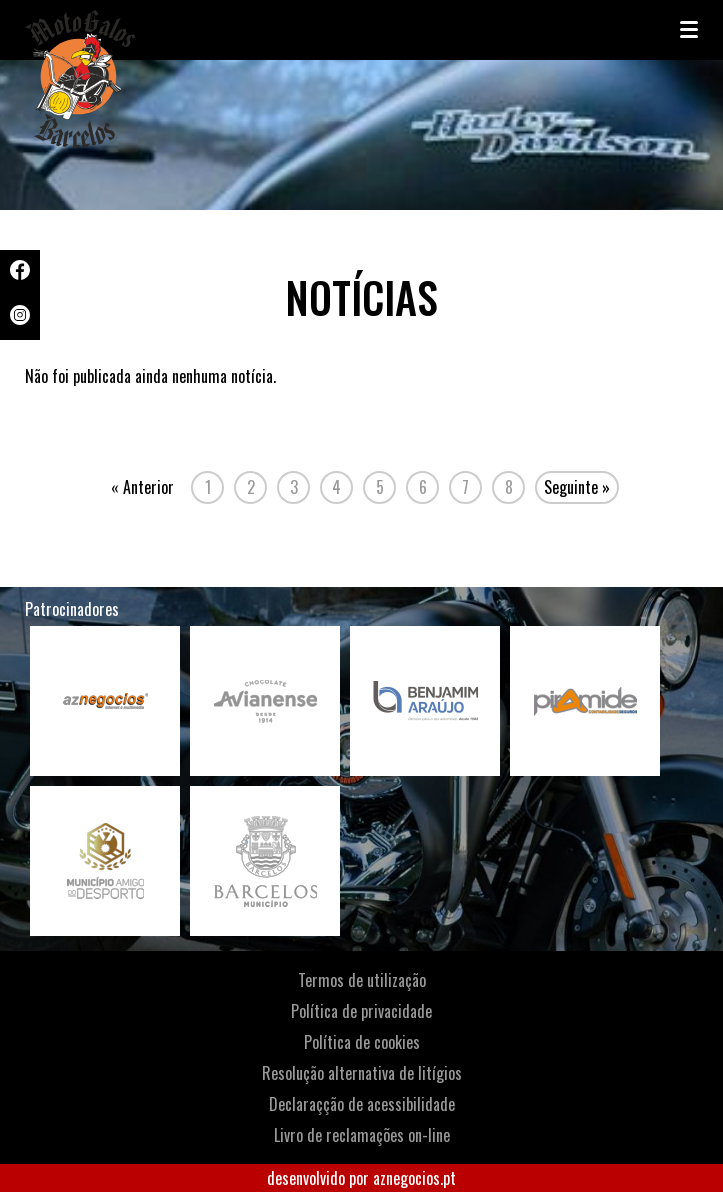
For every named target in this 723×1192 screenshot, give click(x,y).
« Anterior (142, 487)
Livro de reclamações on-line (362, 1135)
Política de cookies (362, 1042)
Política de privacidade (361, 1011)
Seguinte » (577, 487)
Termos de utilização (362, 980)
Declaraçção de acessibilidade (362, 1104)
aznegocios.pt (414, 1178)
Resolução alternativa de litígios (362, 1073)
